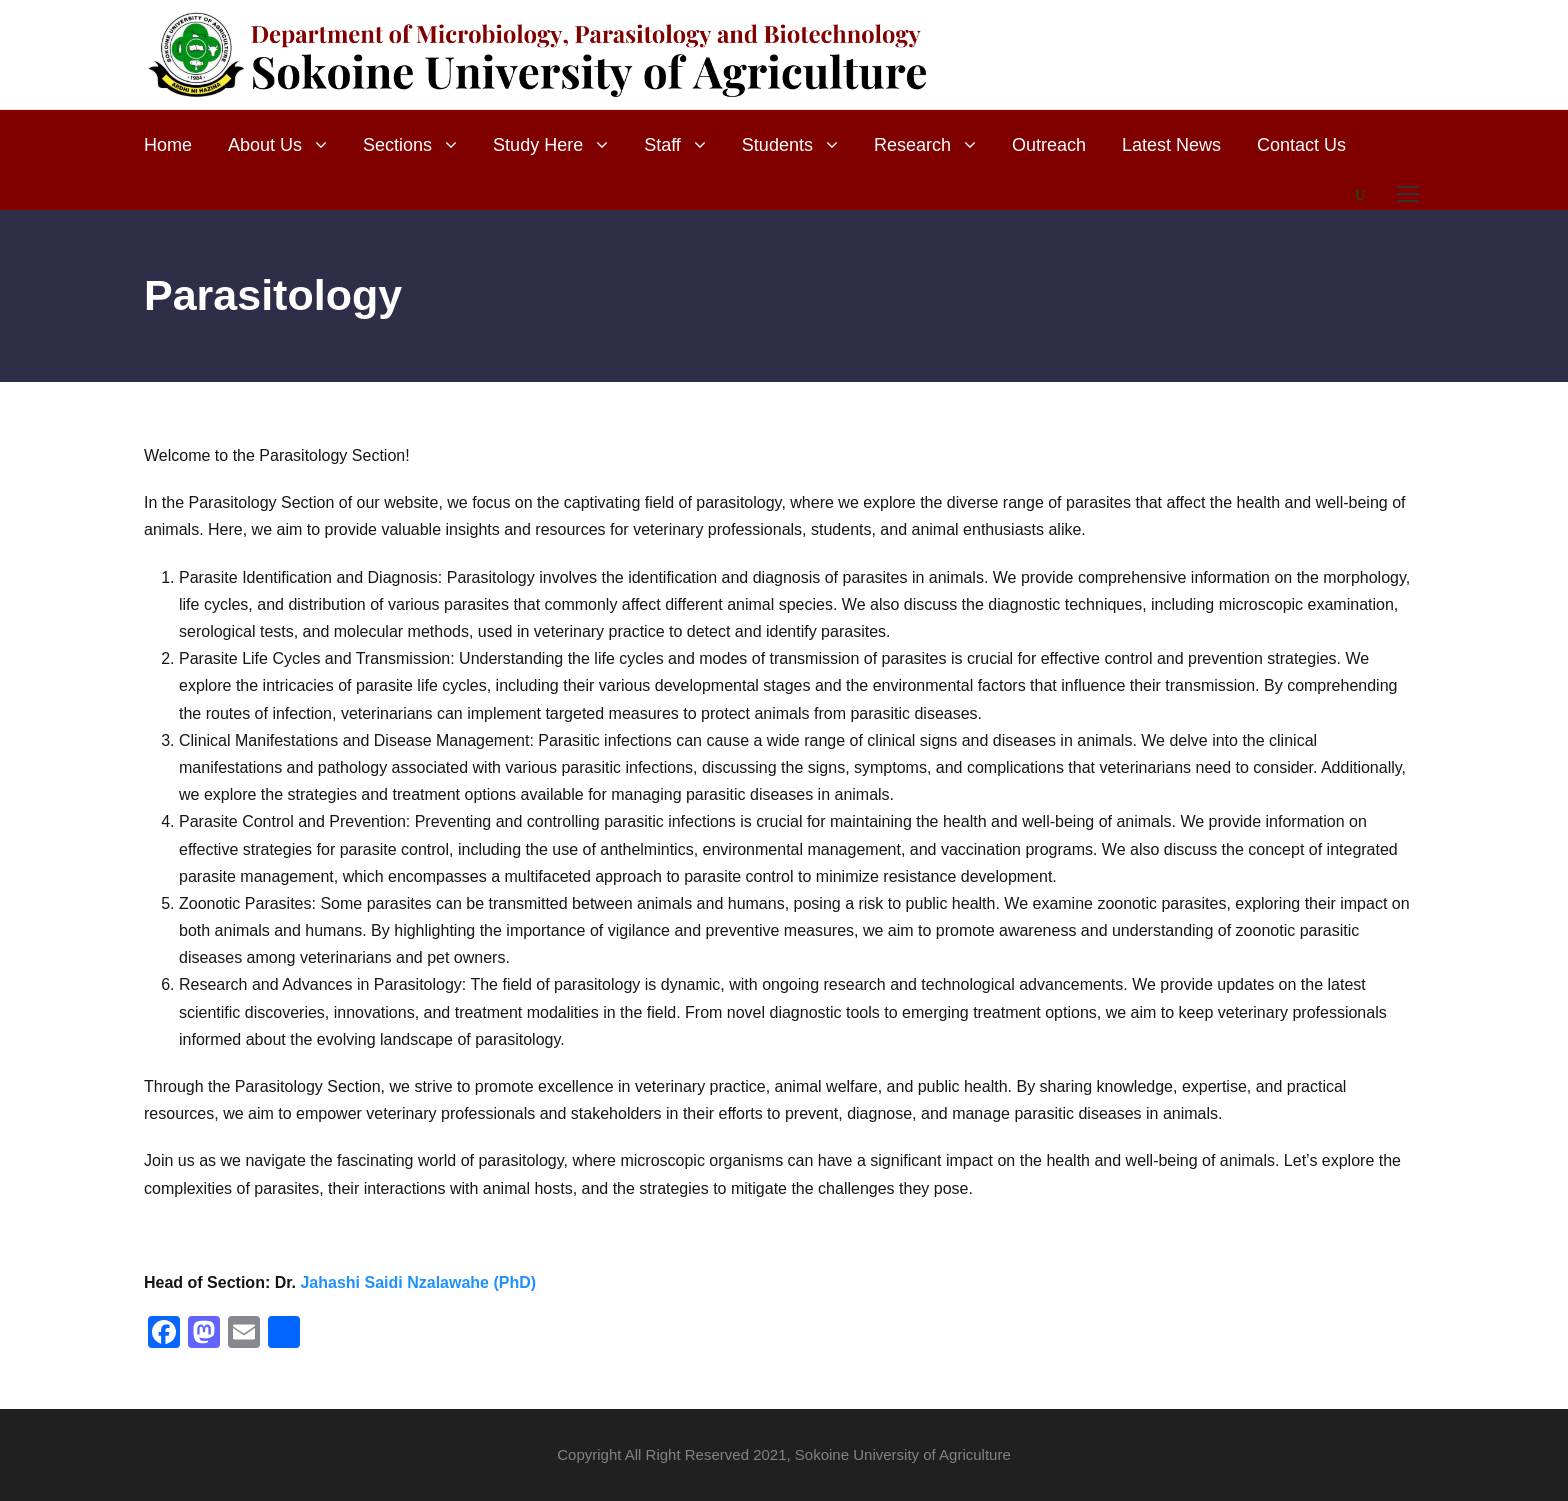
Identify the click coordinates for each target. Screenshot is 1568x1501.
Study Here (538, 145)
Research (912, 145)
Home (168, 145)
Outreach (1049, 145)
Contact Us (1301, 145)
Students (777, 145)
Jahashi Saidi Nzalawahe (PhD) (418, 1282)
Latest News (1171, 145)
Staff (662, 145)
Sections (397, 145)
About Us (265, 145)
